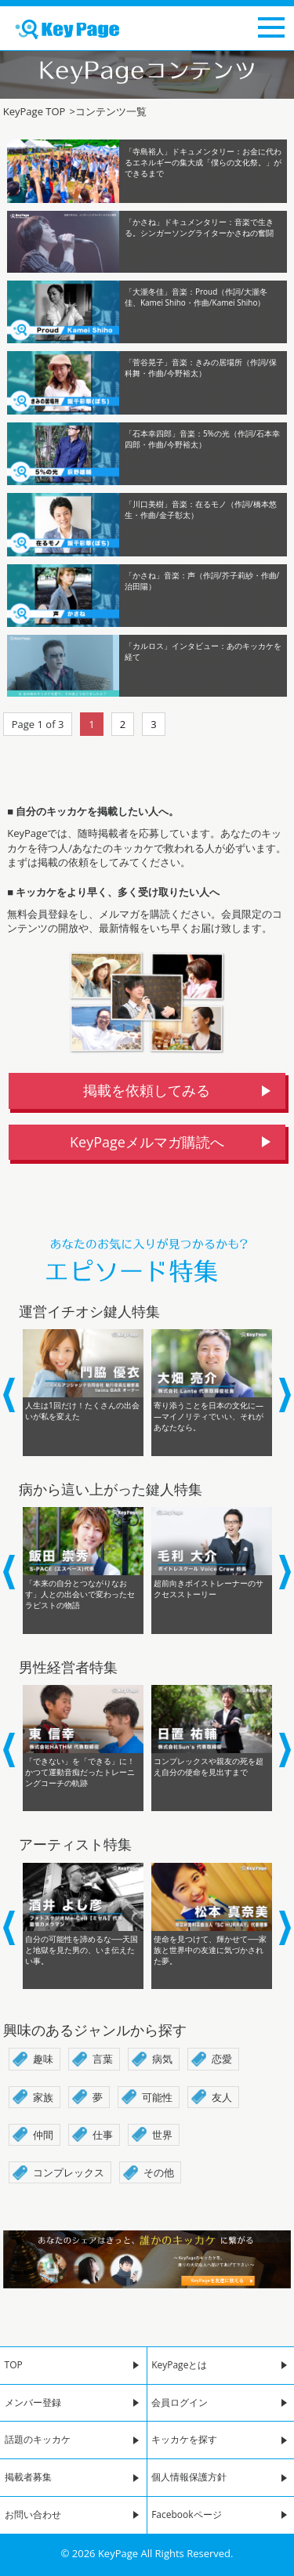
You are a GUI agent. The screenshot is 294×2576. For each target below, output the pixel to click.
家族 (43, 2097)
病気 (162, 2059)
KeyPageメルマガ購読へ (147, 1141)
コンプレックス (68, 2172)
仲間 (43, 2135)
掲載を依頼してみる (146, 1090)
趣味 (43, 2059)
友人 (222, 2097)
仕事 (103, 2135)
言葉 (103, 2059)
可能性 (157, 2097)
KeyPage (118, 2553)
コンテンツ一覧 (107, 111)
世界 (162, 2135)
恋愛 (222, 2059)
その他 (158, 2172)
